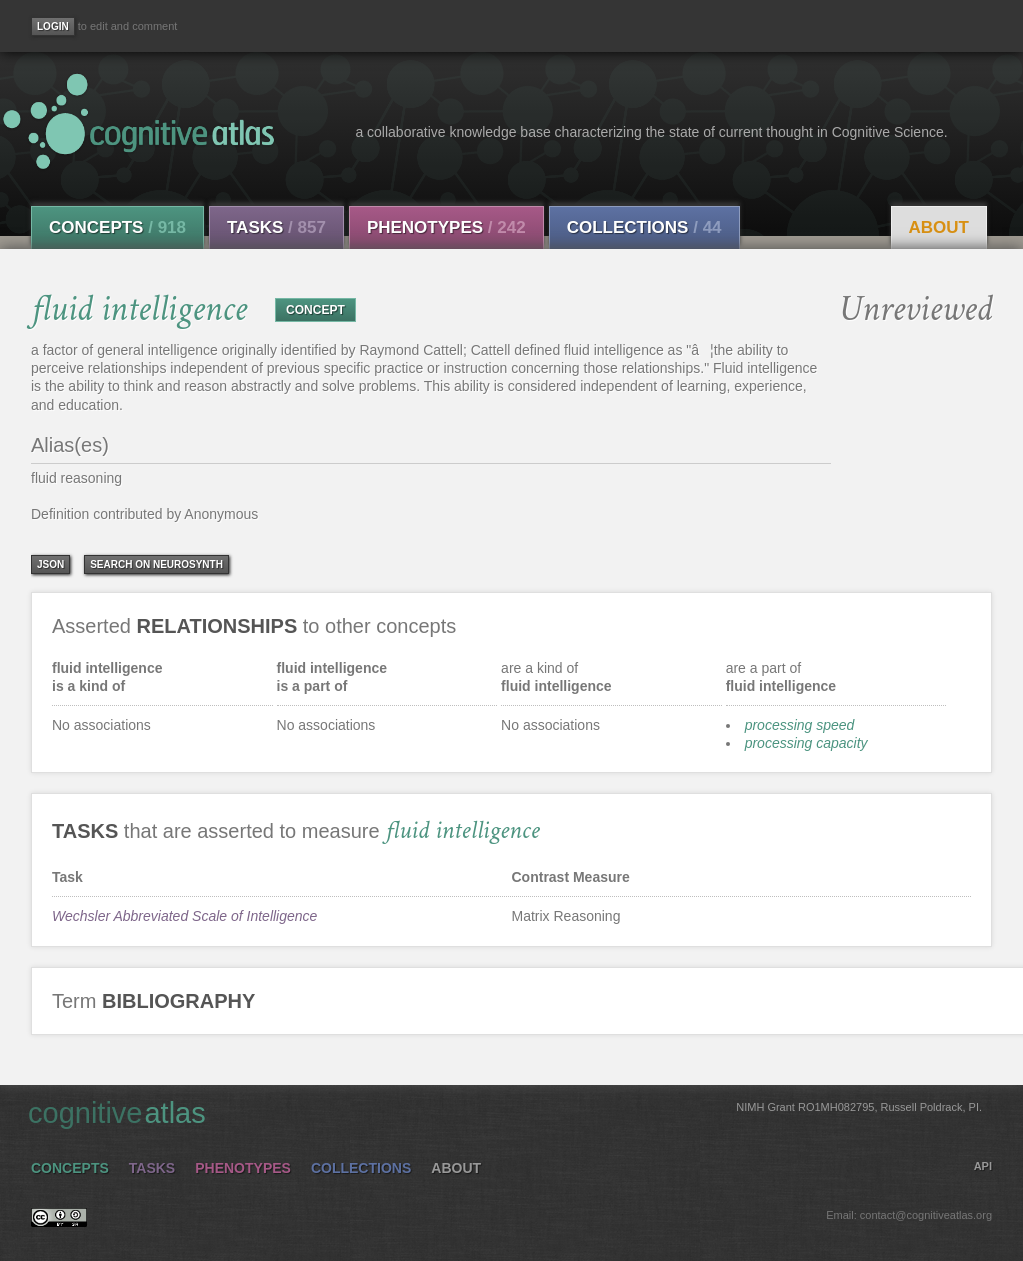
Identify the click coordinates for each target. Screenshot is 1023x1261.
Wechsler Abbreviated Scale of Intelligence (184, 916)
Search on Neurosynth (156, 564)
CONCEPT (315, 310)
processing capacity (806, 743)
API (983, 1166)
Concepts (117, 227)
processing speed (800, 725)
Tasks (276, 227)
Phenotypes (446, 227)
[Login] (53, 26)
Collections (644, 227)
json (50, 564)
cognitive (505, 1112)
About (939, 227)
